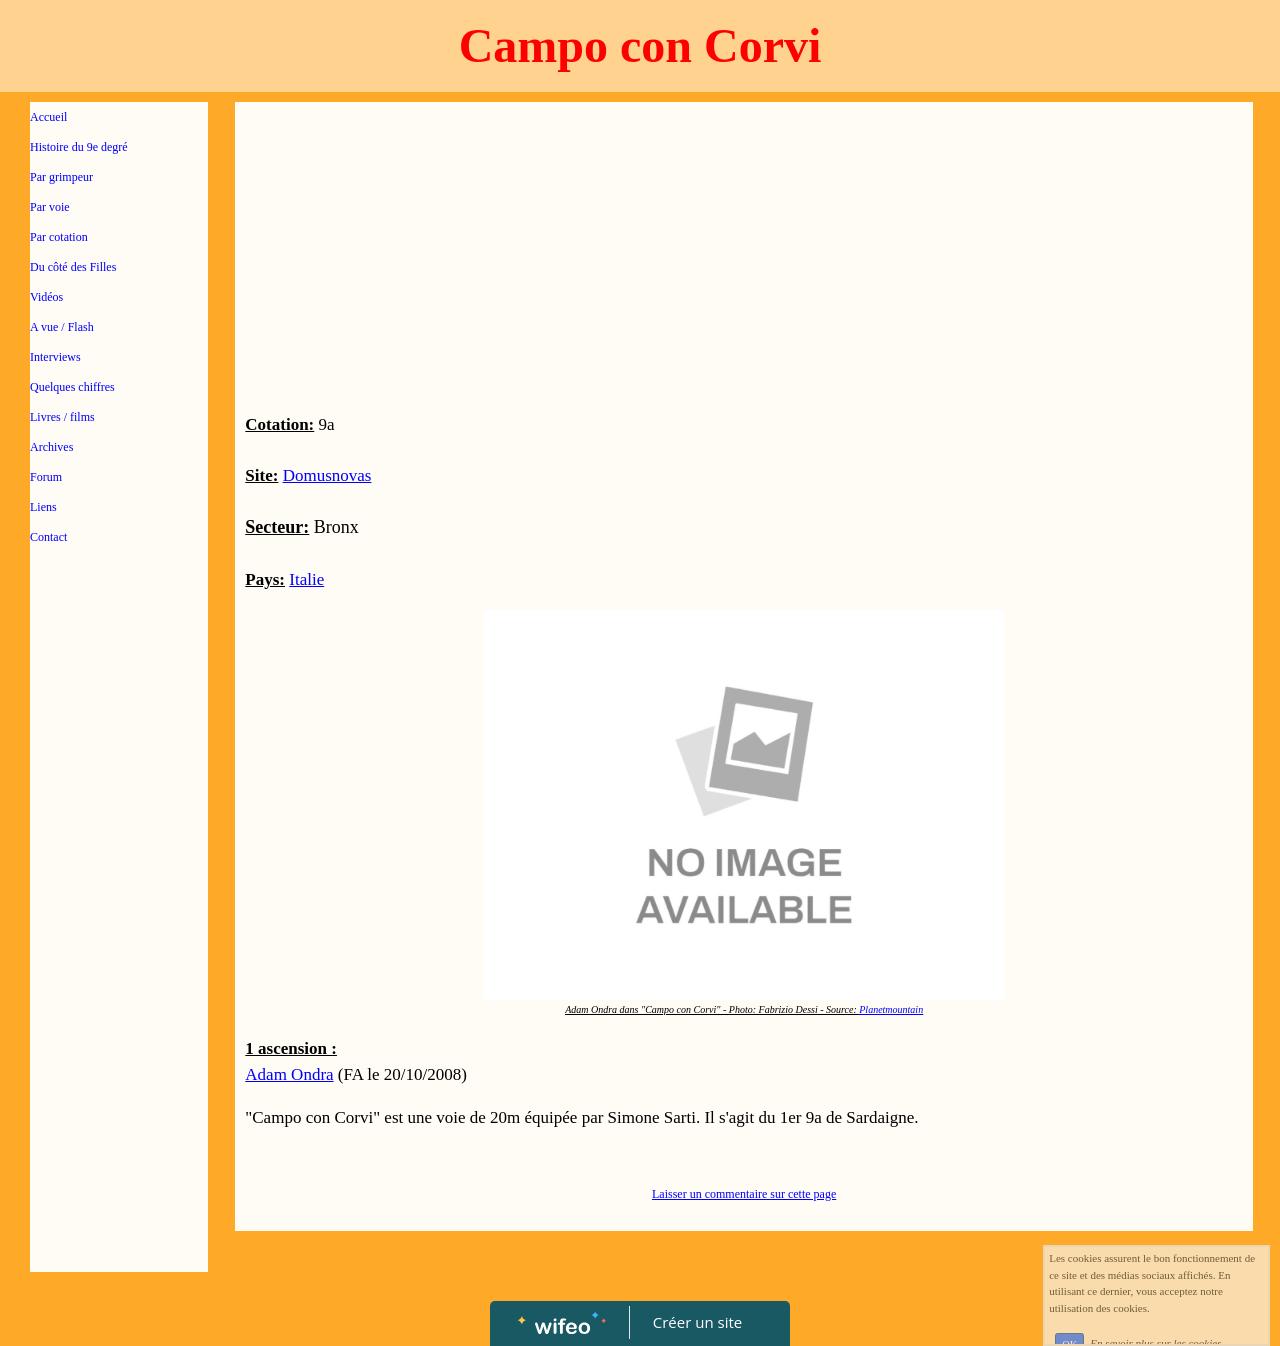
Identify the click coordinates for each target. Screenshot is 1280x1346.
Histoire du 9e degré (79, 147)
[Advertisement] (119, 962)
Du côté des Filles (73, 267)
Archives (51, 447)
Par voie (50, 207)
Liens (43, 507)
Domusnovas (327, 475)
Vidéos (46, 297)
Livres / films (62, 417)
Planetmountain (891, 1009)
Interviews (55, 357)
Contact (48, 537)
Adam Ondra (289, 1074)
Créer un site (697, 1322)
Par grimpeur (61, 177)
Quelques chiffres (72, 387)
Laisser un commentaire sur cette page (744, 1194)
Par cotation (59, 237)
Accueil (48, 117)
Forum (46, 477)
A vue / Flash (62, 327)
